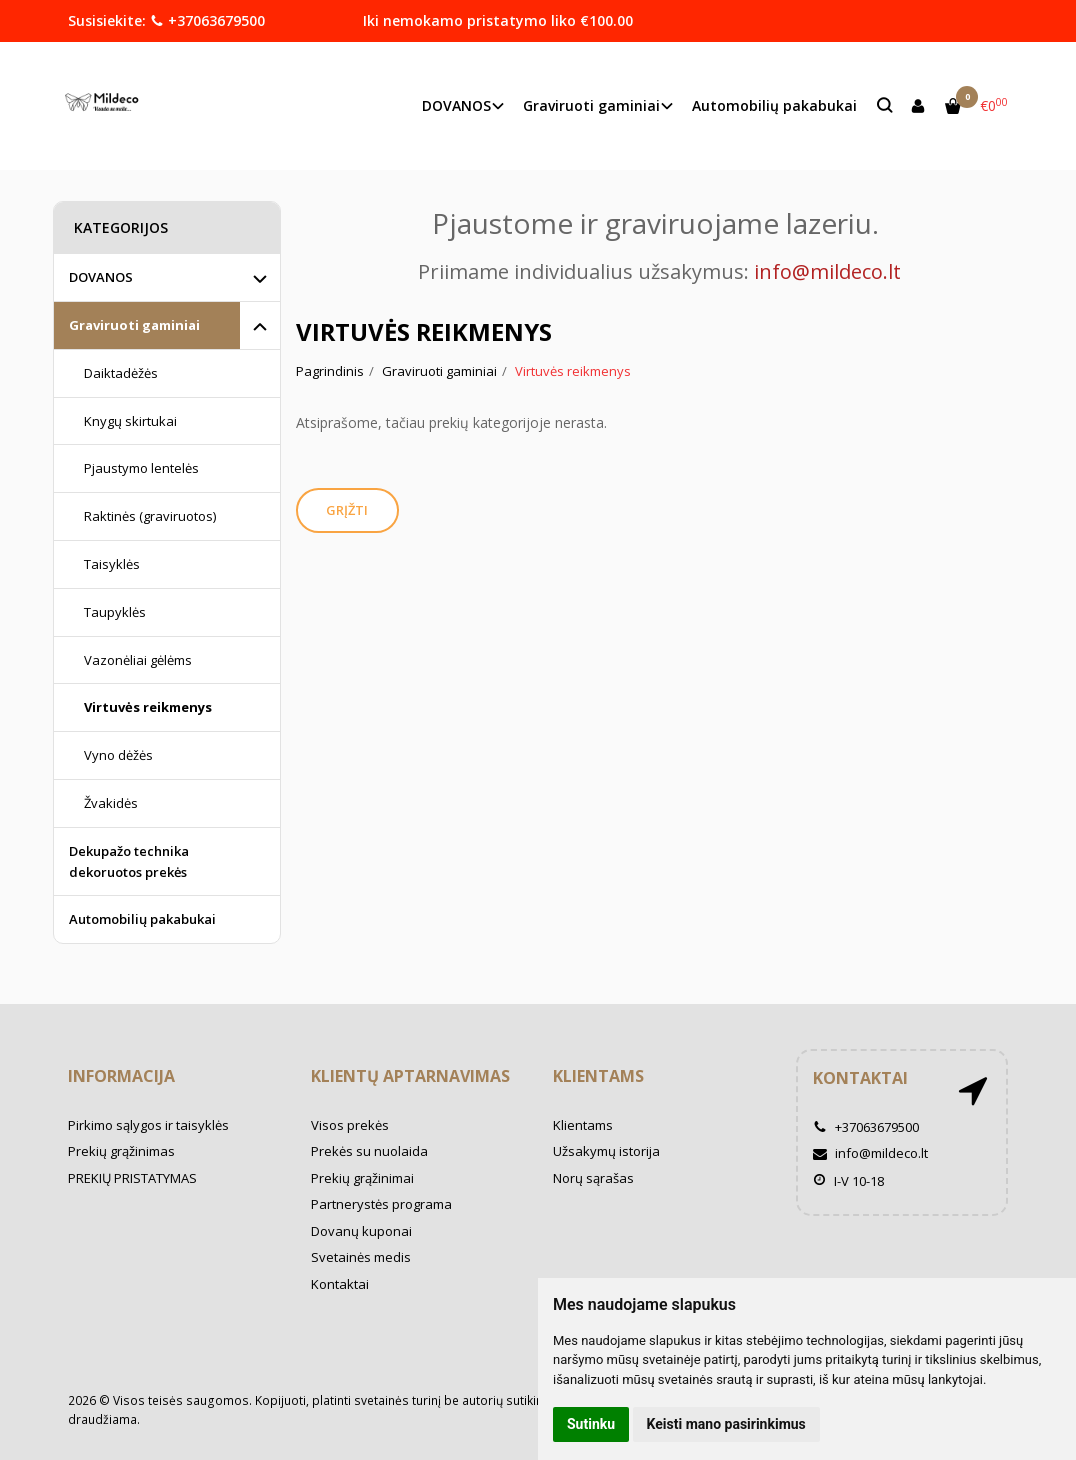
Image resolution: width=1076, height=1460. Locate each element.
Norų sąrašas (593, 1178)
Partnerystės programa (381, 1204)
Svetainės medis (361, 1257)
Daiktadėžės (121, 373)
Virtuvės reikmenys (148, 707)
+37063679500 (207, 20)
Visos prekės (350, 1125)
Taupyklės (115, 612)
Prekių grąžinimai (362, 1178)
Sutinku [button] (591, 1424)
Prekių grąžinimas (121, 1151)
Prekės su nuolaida (369, 1151)
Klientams (598, 1076)
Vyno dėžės (118, 755)
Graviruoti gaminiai (134, 325)
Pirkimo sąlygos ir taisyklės (148, 1125)
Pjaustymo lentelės (141, 468)
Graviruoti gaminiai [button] (591, 105)
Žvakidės (111, 803)
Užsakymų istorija (606, 1151)
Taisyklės (112, 564)
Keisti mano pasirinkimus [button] (726, 1424)
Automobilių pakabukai (774, 105)
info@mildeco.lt (870, 1153)
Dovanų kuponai (361, 1231)
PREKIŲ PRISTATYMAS (132, 1178)
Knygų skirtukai (130, 421)
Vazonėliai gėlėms (138, 660)
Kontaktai (340, 1284)
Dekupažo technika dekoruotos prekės (129, 861)
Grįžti (349, 510)
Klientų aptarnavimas (410, 1076)
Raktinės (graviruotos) (150, 516)
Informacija (121, 1076)
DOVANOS (101, 277)
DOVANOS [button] (456, 105)
